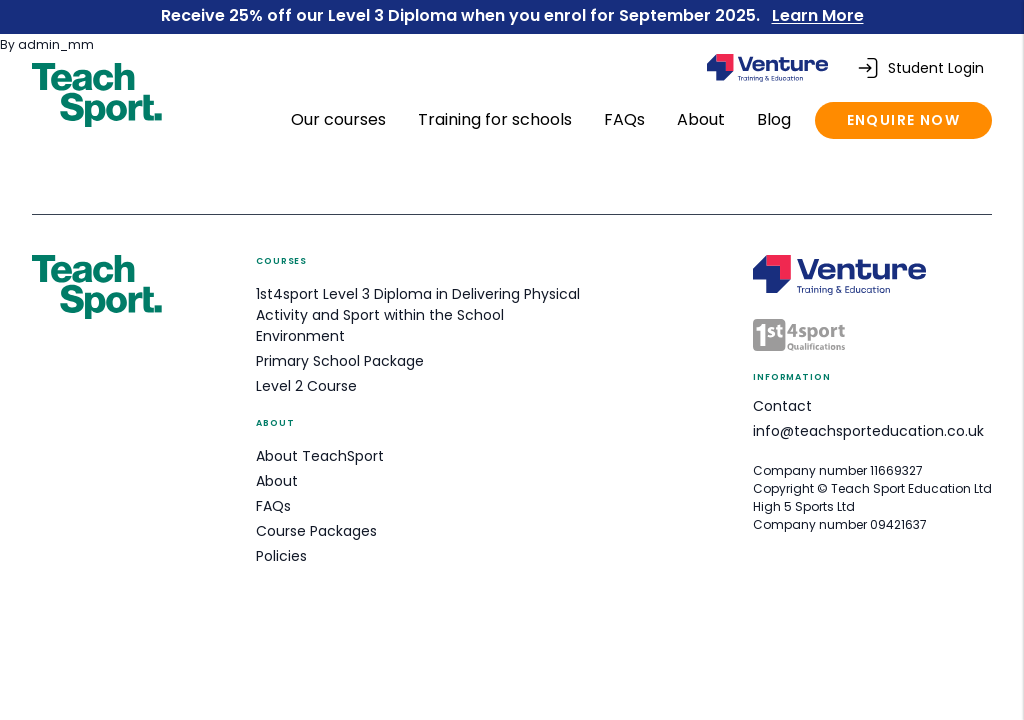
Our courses (340, 119)
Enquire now (903, 120)
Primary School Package (340, 361)
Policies (281, 556)
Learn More (818, 15)
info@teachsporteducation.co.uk (868, 431)
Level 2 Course (306, 386)
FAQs (626, 119)
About (703, 119)
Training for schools (497, 119)
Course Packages (316, 531)
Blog (776, 119)
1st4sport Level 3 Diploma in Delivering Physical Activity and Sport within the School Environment (418, 315)
